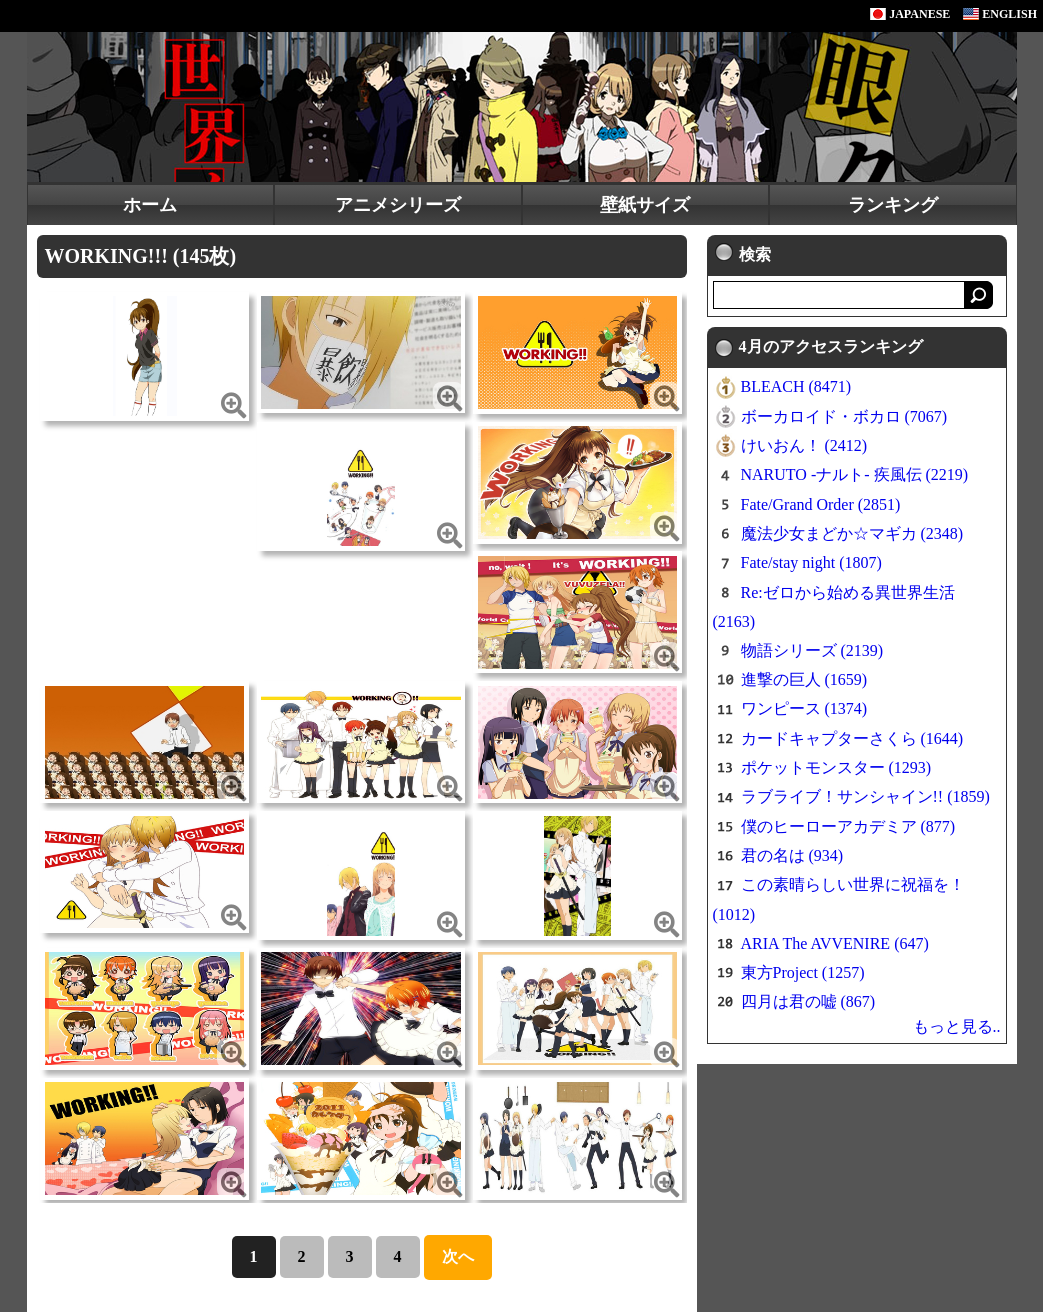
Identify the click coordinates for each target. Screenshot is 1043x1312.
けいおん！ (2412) (804, 445)
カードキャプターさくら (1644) (852, 738)
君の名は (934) (792, 855)
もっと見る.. (957, 1026)
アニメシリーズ (398, 205)
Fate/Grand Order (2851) (821, 504)
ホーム (150, 205)
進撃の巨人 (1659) (804, 679)
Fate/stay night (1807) (811, 562)
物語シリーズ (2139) (812, 650)
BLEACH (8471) (796, 386)
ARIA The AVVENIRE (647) (835, 943)
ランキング (893, 205)
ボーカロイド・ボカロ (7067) (844, 416)
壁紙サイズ (645, 205)
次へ (458, 1256)
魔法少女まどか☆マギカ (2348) (852, 533)
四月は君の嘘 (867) (808, 1001)
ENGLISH (1000, 14)
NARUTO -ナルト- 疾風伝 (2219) (855, 474)
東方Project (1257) (803, 972)
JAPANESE (910, 14)
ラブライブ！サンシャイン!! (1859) (865, 796)
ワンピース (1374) (804, 708)
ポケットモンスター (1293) (836, 767)
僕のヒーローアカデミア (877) (848, 826)
